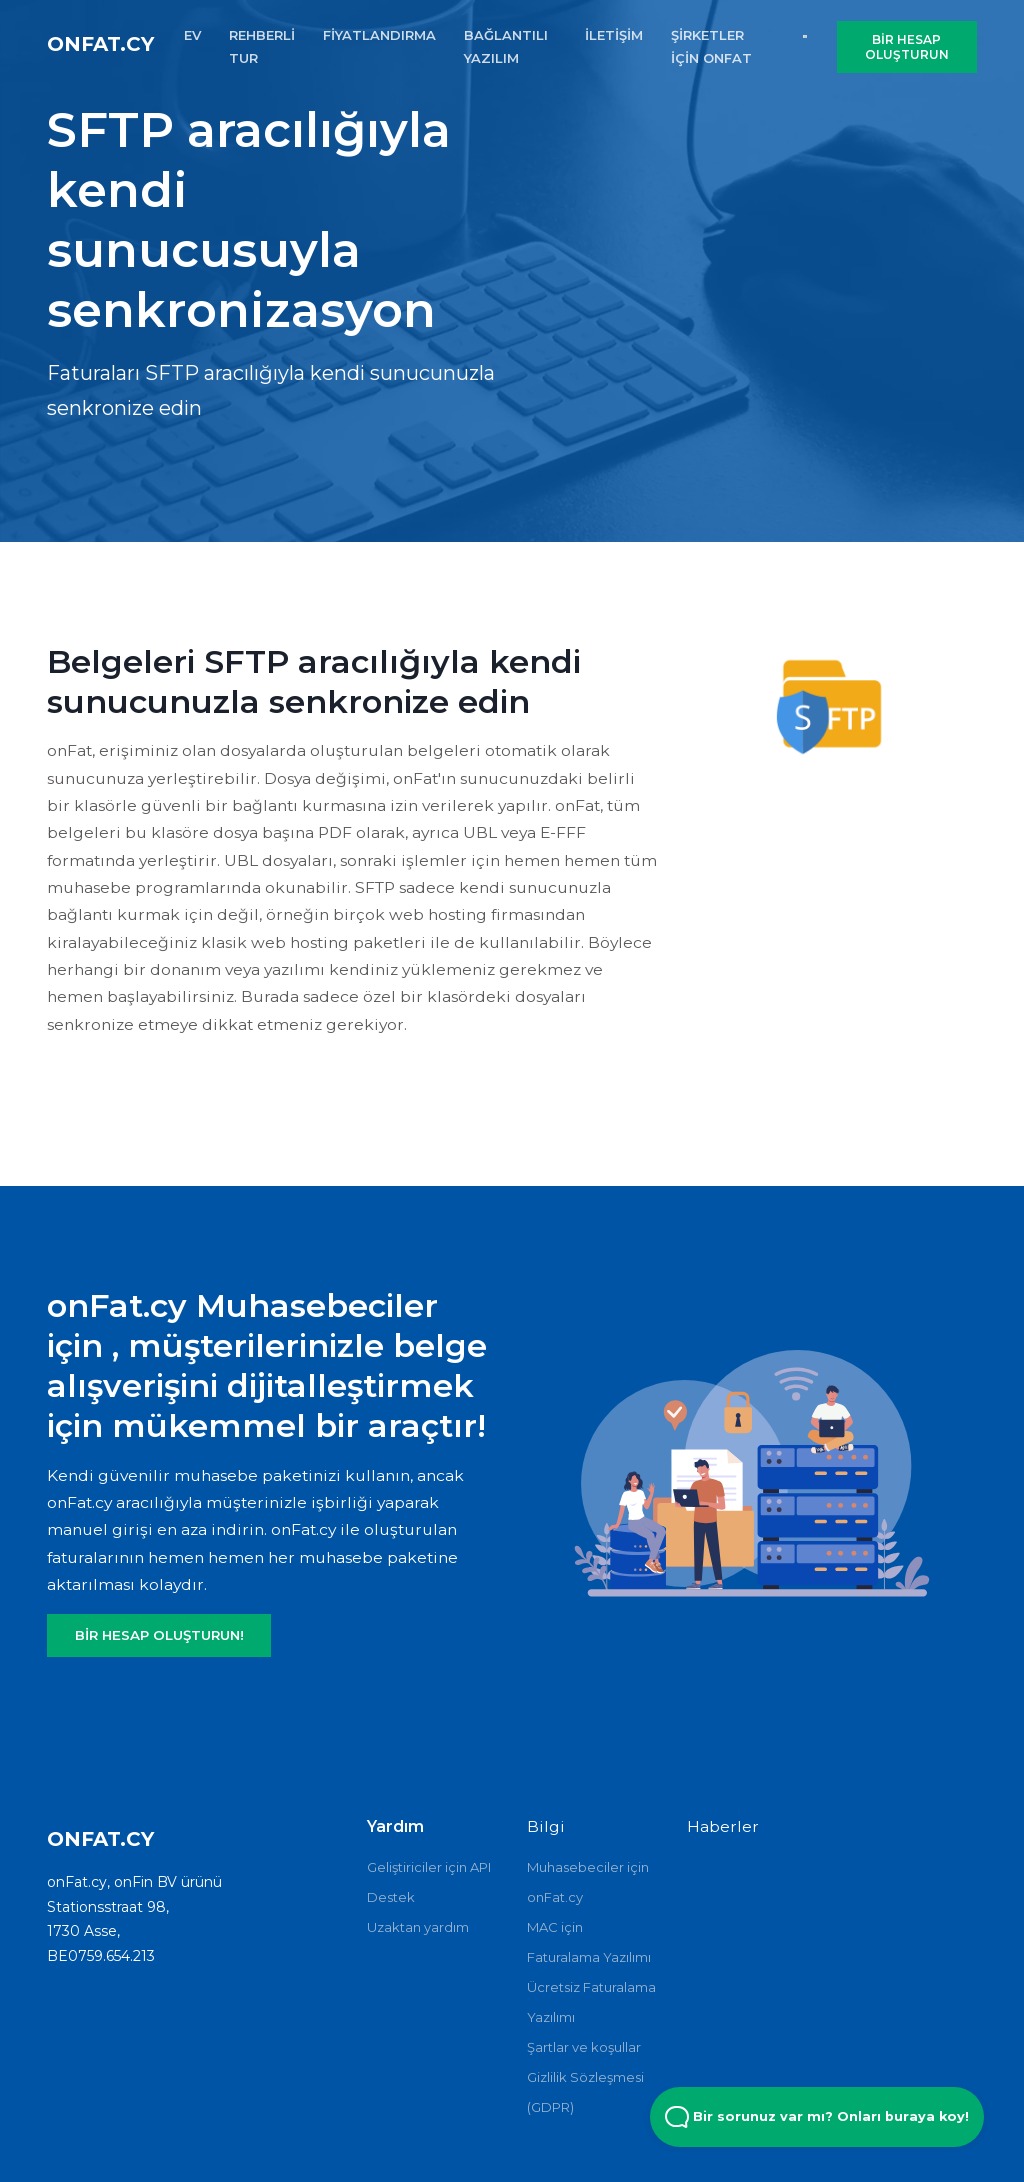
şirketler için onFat (711, 46)
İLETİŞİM (614, 35)
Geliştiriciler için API (429, 1867)
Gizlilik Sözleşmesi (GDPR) (585, 2092)
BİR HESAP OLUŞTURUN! (159, 1635)
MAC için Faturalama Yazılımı (589, 1942)
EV (192, 35)
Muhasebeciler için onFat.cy (588, 1882)
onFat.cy (100, 44)
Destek (391, 1897)
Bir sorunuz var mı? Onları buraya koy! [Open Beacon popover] (817, 2117)
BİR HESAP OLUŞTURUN (907, 47)
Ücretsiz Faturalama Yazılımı (591, 2002)
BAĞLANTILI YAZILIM (506, 46)
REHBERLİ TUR (262, 46)
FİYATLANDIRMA (379, 35)
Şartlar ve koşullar (584, 2047)
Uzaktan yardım (418, 1927)
